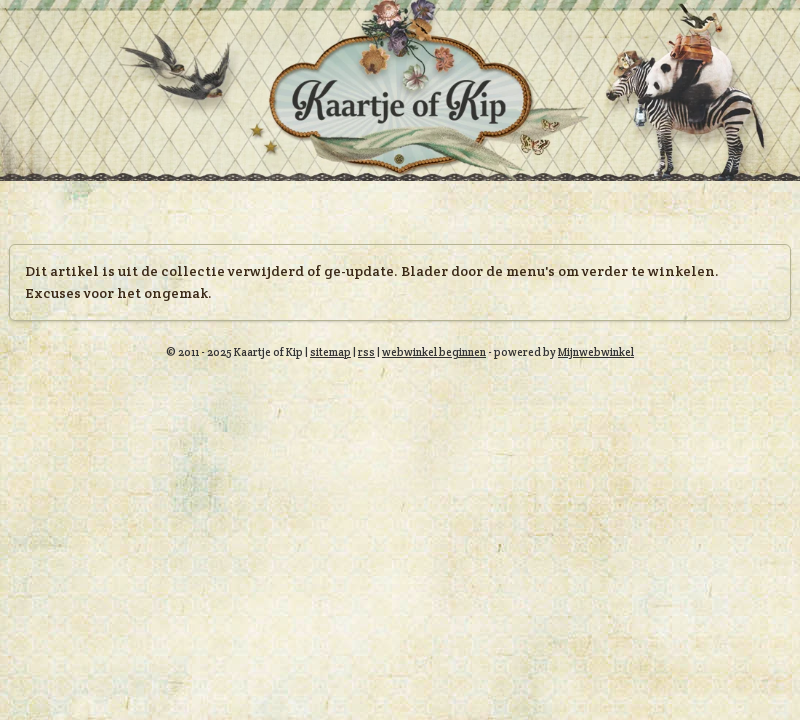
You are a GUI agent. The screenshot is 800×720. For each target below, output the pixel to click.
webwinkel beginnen (434, 352)
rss (366, 352)
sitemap (330, 352)
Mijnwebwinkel (596, 352)
